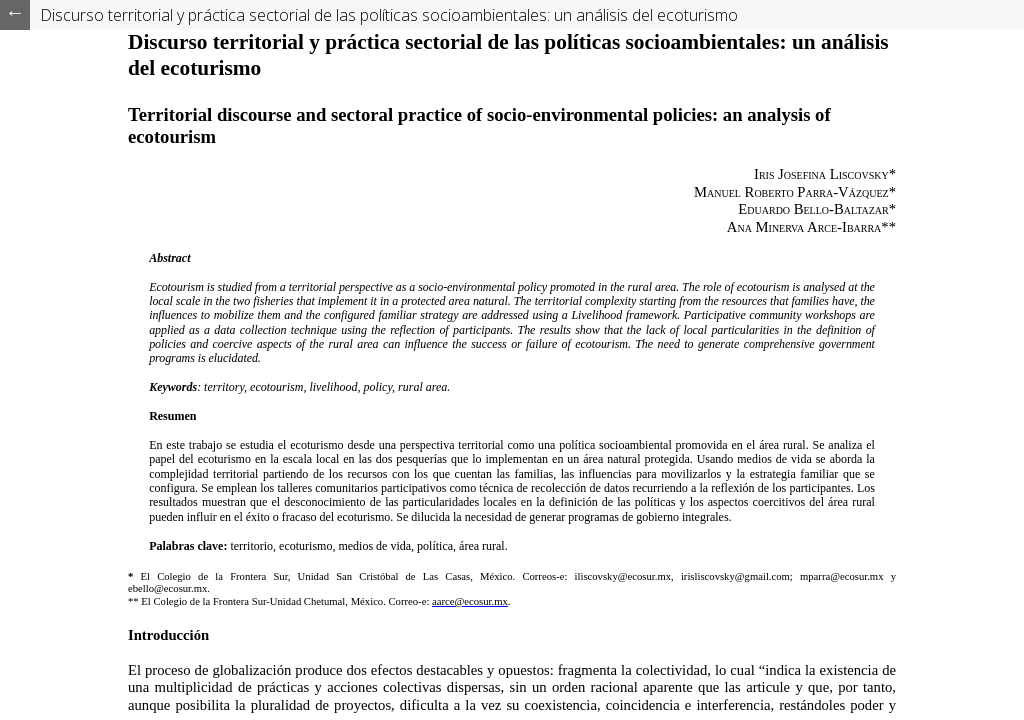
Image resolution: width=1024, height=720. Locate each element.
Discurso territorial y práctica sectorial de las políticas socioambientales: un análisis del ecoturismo (389, 15)
